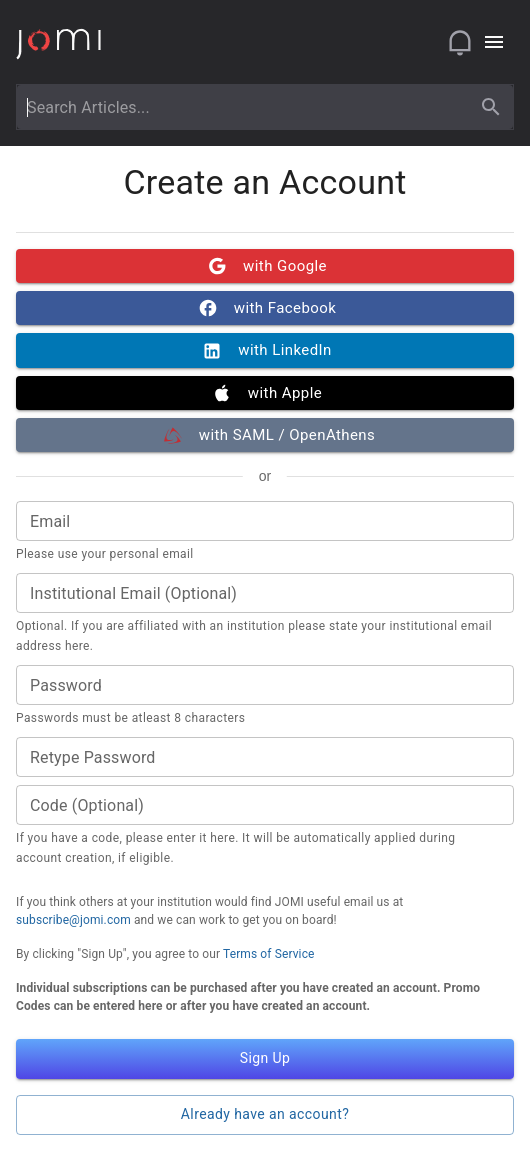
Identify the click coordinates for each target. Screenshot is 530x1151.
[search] (491, 107)
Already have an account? (265, 1115)
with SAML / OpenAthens (265, 435)
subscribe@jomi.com (73, 920)
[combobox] (246, 107)
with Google (265, 266)
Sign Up (265, 1059)
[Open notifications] (460, 42)
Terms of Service (269, 954)
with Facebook (265, 308)
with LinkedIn (265, 350)
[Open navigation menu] (494, 42)
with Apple (265, 393)
